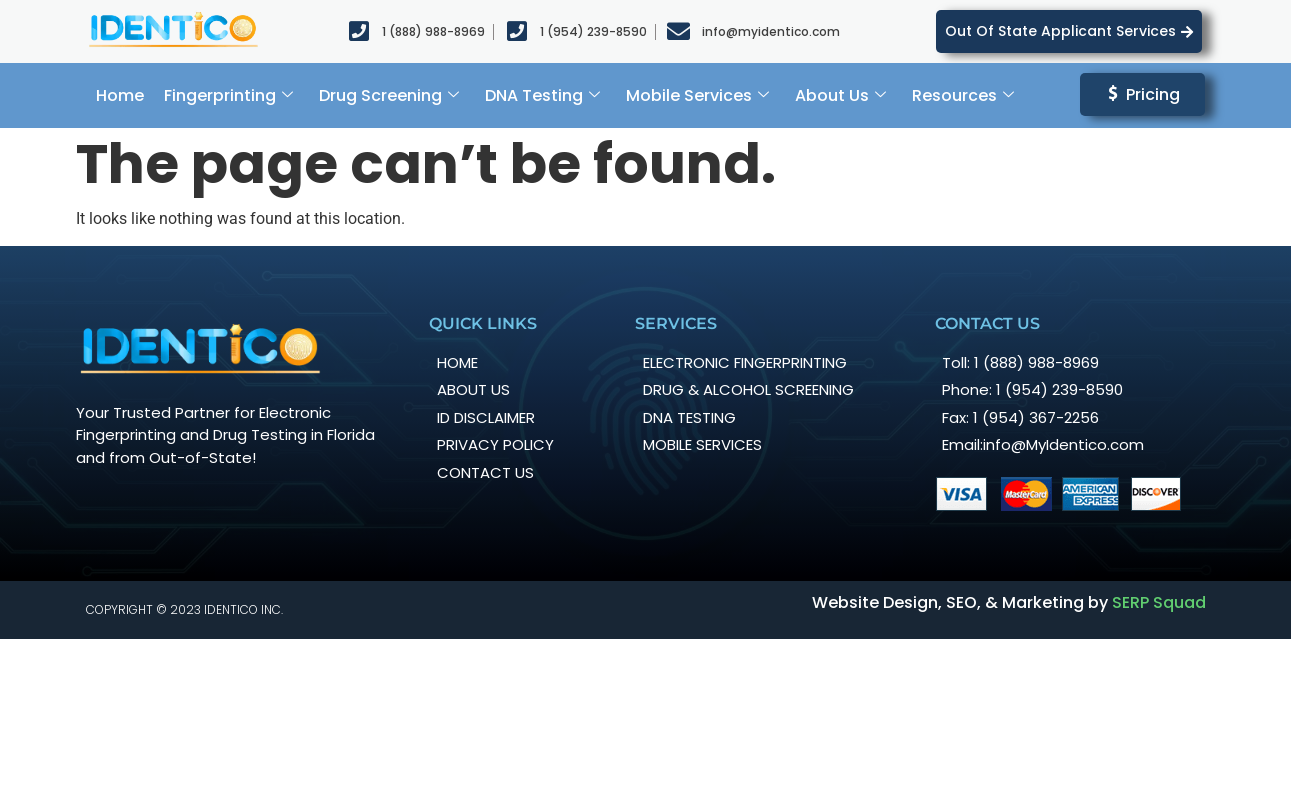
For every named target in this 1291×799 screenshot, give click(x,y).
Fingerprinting (228, 95)
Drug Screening (389, 95)
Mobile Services (697, 95)
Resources (963, 95)
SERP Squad (1159, 602)
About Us (840, 95)
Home (120, 95)
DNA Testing (542, 95)
